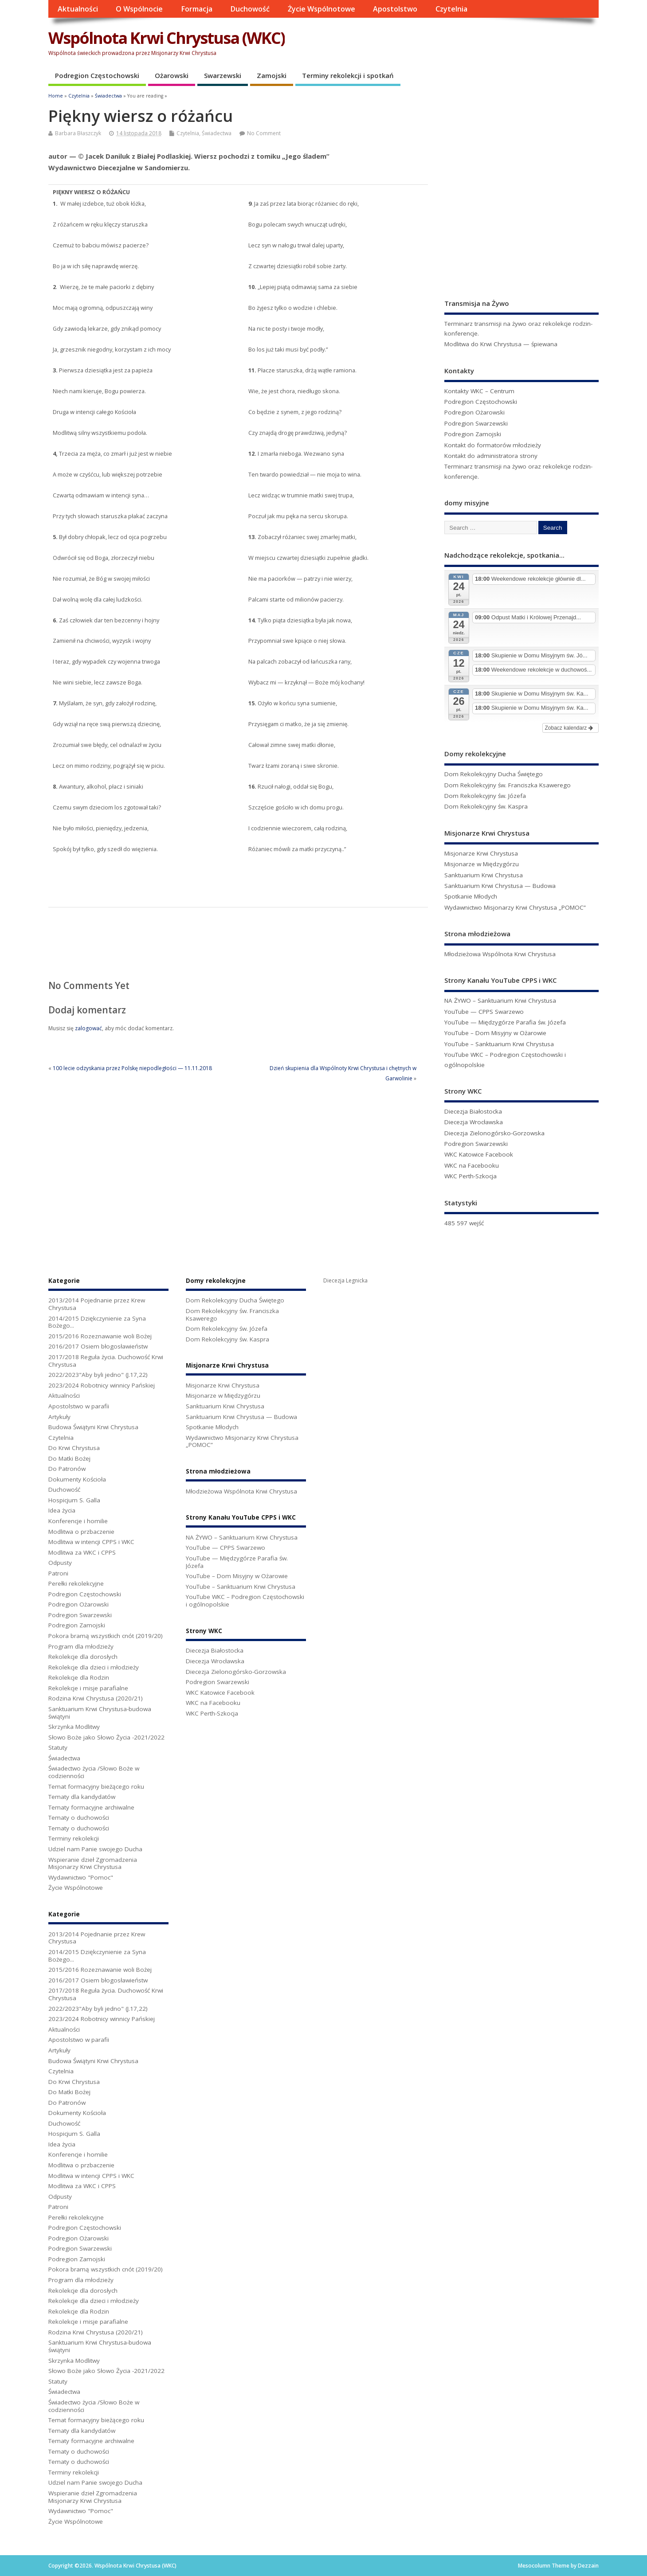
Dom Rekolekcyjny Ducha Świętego (493, 774)
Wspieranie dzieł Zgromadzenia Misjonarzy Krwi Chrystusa (92, 1863)
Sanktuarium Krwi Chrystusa (483, 875)
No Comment (264, 133)
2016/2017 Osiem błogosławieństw (98, 1346)
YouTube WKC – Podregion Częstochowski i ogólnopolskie (245, 1600)
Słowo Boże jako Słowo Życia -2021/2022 (106, 1737)
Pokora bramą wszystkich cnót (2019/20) (105, 1636)
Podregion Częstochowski (97, 75)
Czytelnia (451, 9)
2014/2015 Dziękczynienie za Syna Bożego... (97, 1322)
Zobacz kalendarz (569, 728)
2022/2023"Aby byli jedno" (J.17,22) (98, 1375)
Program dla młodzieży (81, 1646)
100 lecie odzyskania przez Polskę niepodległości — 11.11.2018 (132, 1068)
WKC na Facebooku (471, 1165)
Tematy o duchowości (78, 1818)
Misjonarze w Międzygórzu (481, 864)
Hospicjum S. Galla (74, 1500)
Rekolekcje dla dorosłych (83, 1657)
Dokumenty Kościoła (77, 1479)
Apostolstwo (395, 9)
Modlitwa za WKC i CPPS (82, 1552)
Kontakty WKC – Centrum (479, 391)
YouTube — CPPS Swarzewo (484, 1012)
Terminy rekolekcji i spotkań (348, 75)
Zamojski (271, 75)
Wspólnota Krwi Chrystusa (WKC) (166, 38)
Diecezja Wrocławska (473, 1122)
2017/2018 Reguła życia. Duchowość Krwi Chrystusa (105, 1360)
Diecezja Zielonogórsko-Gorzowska (494, 1133)
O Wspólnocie (139, 9)
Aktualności (78, 9)
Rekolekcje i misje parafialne (88, 1688)
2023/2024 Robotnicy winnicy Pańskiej (101, 1385)
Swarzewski (222, 75)
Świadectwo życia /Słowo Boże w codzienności (93, 1772)
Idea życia (61, 1510)
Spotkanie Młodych (470, 896)
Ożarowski (171, 75)
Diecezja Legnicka (345, 1280)
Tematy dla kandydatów (81, 1797)
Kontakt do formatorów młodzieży (492, 445)
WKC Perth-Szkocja (470, 1176)
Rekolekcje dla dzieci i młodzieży (93, 1667)
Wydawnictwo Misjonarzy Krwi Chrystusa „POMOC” (515, 907)
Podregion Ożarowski (474, 412)
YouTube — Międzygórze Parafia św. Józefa (505, 1022)
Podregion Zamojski (472, 434)
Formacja (196, 9)
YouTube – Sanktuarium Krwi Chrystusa (499, 1044)
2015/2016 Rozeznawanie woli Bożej (100, 1336)
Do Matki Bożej (69, 1458)
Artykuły (59, 1417)
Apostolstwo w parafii (78, 1406)
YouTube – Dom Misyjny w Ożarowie (495, 1033)
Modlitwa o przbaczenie (81, 1532)
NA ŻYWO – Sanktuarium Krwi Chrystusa (500, 1001)
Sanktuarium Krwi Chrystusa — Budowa (500, 886)
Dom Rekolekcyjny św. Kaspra (486, 806)
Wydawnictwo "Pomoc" (80, 1877)
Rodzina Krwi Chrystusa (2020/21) (95, 1698)
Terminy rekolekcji (73, 1838)
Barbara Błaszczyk (78, 133)
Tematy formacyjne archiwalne (91, 1807)
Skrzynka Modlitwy (74, 1727)
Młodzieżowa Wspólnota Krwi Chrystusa (500, 954)
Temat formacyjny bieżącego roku (96, 1786)
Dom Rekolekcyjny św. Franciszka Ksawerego (507, 785)
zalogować (88, 1028)
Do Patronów (67, 1469)
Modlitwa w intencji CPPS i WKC (91, 1542)
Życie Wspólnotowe (321, 9)
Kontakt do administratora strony (490, 456)
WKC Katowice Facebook (478, 1154)
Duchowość (250, 9)
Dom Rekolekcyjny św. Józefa (485, 796)
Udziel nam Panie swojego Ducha (95, 1849)
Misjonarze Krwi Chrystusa (481, 853)
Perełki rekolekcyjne (76, 1583)
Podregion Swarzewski (476, 423)
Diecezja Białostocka (473, 1111)
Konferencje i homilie (78, 1521)
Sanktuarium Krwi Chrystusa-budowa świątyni (99, 1712)
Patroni (58, 1573)
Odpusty (60, 1563)
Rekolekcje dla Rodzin (78, 1677)
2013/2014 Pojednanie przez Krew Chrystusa (96, 1304)
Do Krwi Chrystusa (74, 1448)
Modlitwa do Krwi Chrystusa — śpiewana (500, 344)
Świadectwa (216, 133)
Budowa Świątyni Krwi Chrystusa (93, 1427)
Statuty (57, 1747)
